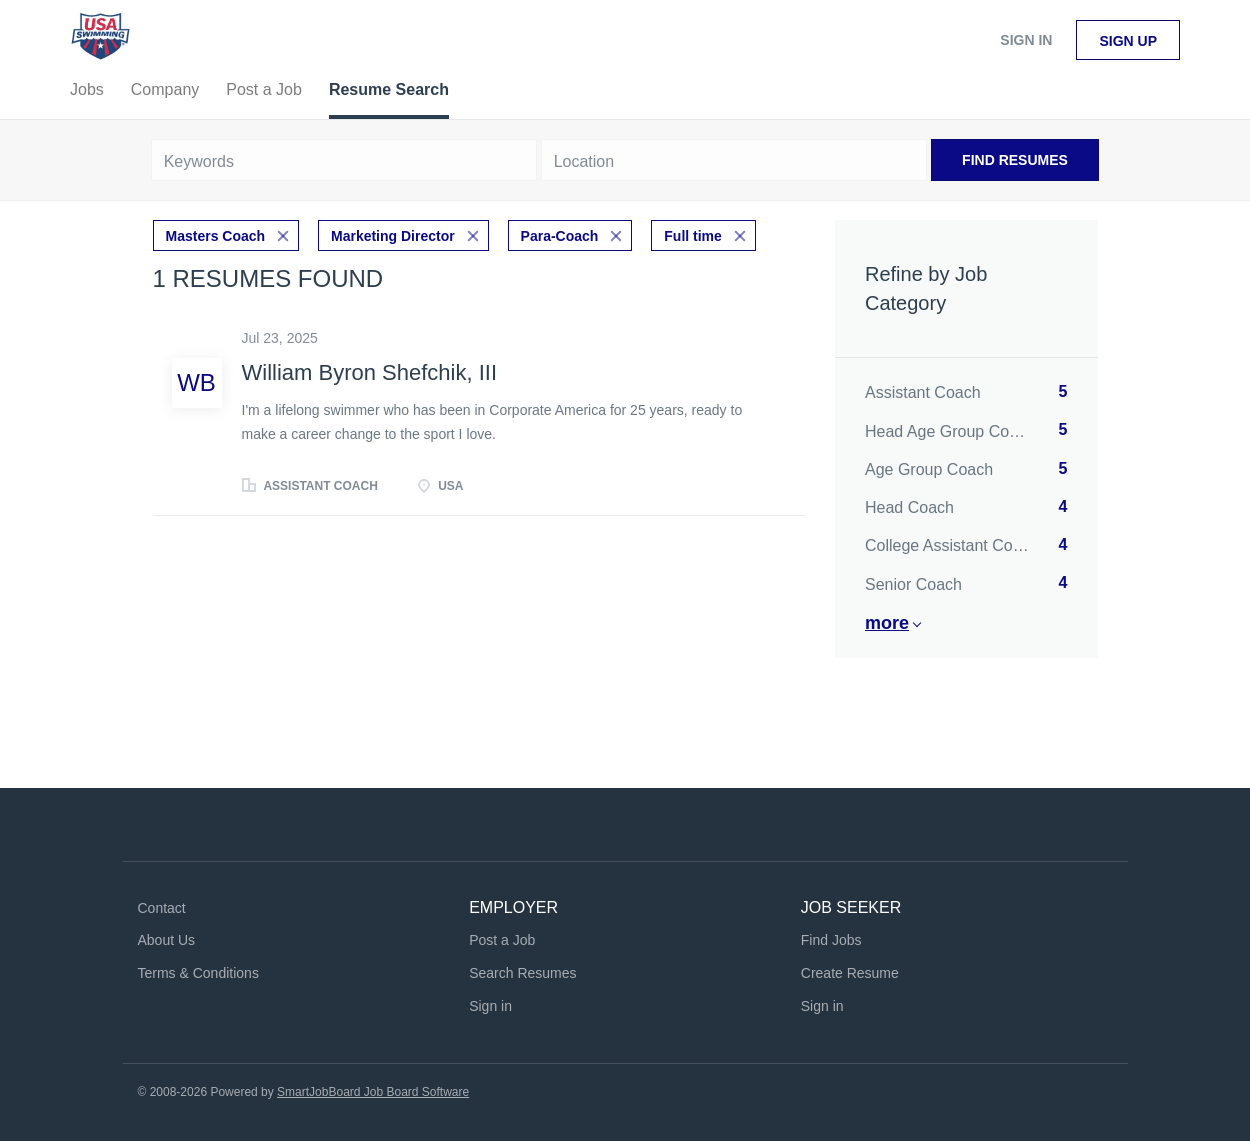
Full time (693, 236)
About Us (167, 940)
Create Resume (850, 973)
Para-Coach (560, 236)
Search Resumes (522, 973)
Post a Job (502, 940)
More (887, 623)
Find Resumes (1015, 160)
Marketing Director (393, 236)
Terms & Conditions (198, 973)
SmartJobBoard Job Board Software (373, 1092)
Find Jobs (831, 940)
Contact (162, 908)
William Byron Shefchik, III (370, 372)
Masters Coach (216, 236)
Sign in (1026, 40)
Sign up (1128, 41)
